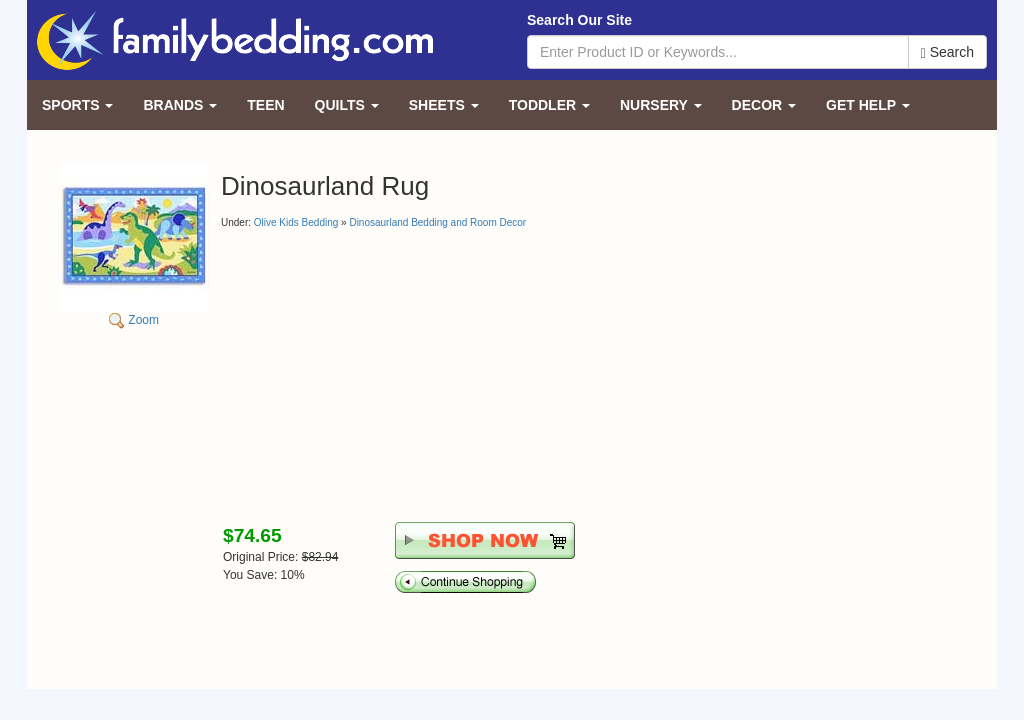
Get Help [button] (868, 105)
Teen (265, 105)
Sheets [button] (444, 105)
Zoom (134, 244)
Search (947, 52)
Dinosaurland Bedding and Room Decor (437, 222)
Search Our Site (579, 20)
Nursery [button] (661, 105)
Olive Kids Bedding (296, 222)
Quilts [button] (347, 105)
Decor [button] (764, 105)
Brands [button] (180, 105)
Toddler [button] (549, 105)
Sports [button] (77, 105)
